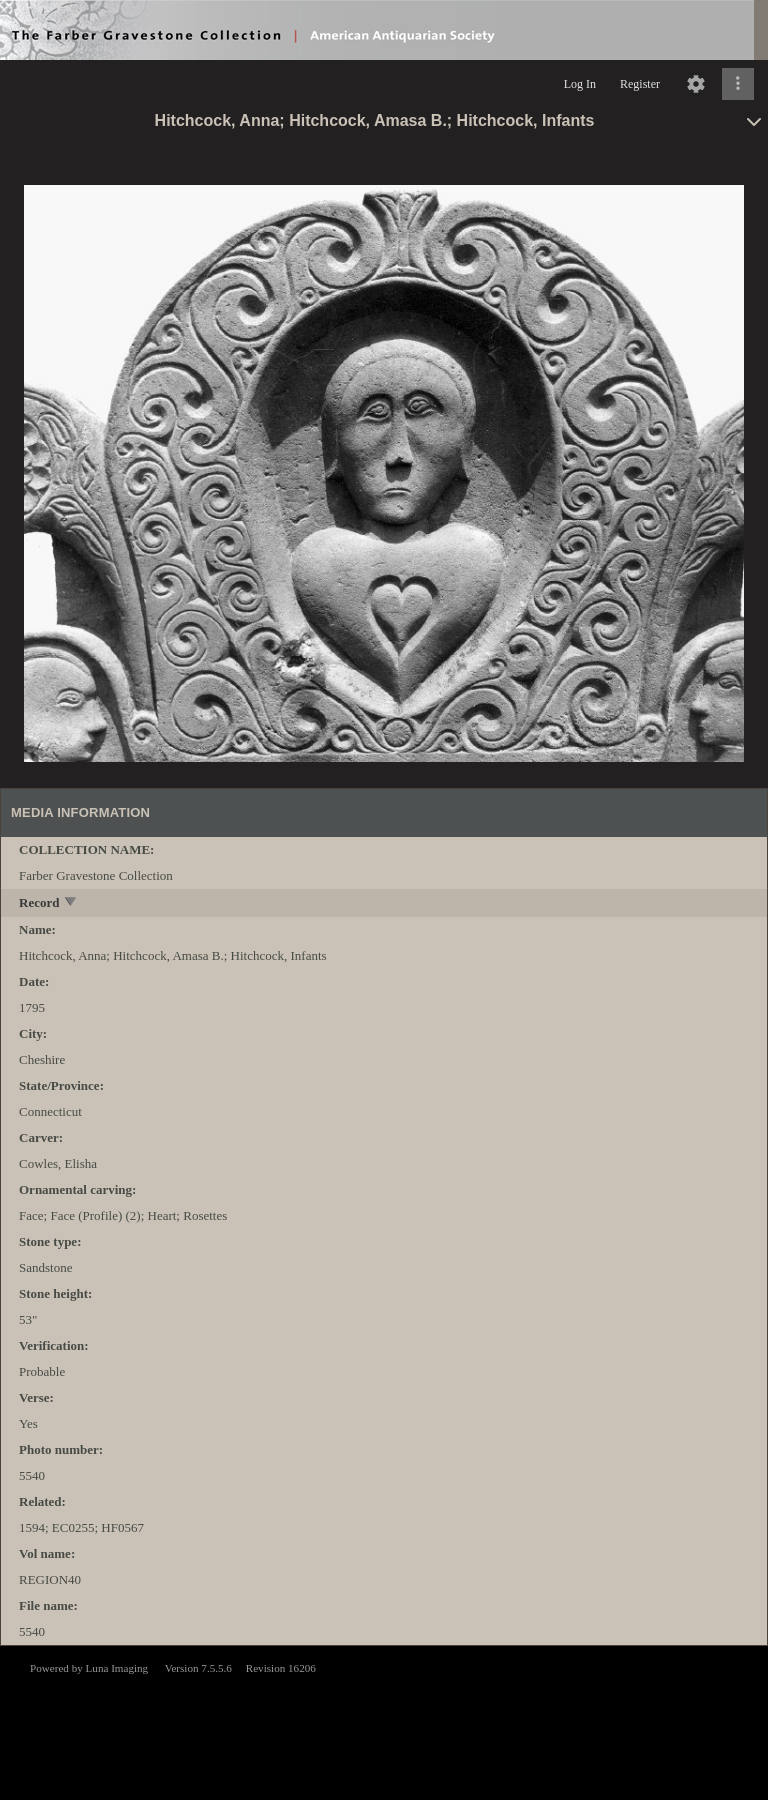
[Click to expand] (738, 84)
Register (640, 84)
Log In (580, 84)
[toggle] (71, 903)
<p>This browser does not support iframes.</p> (384, 1721)
